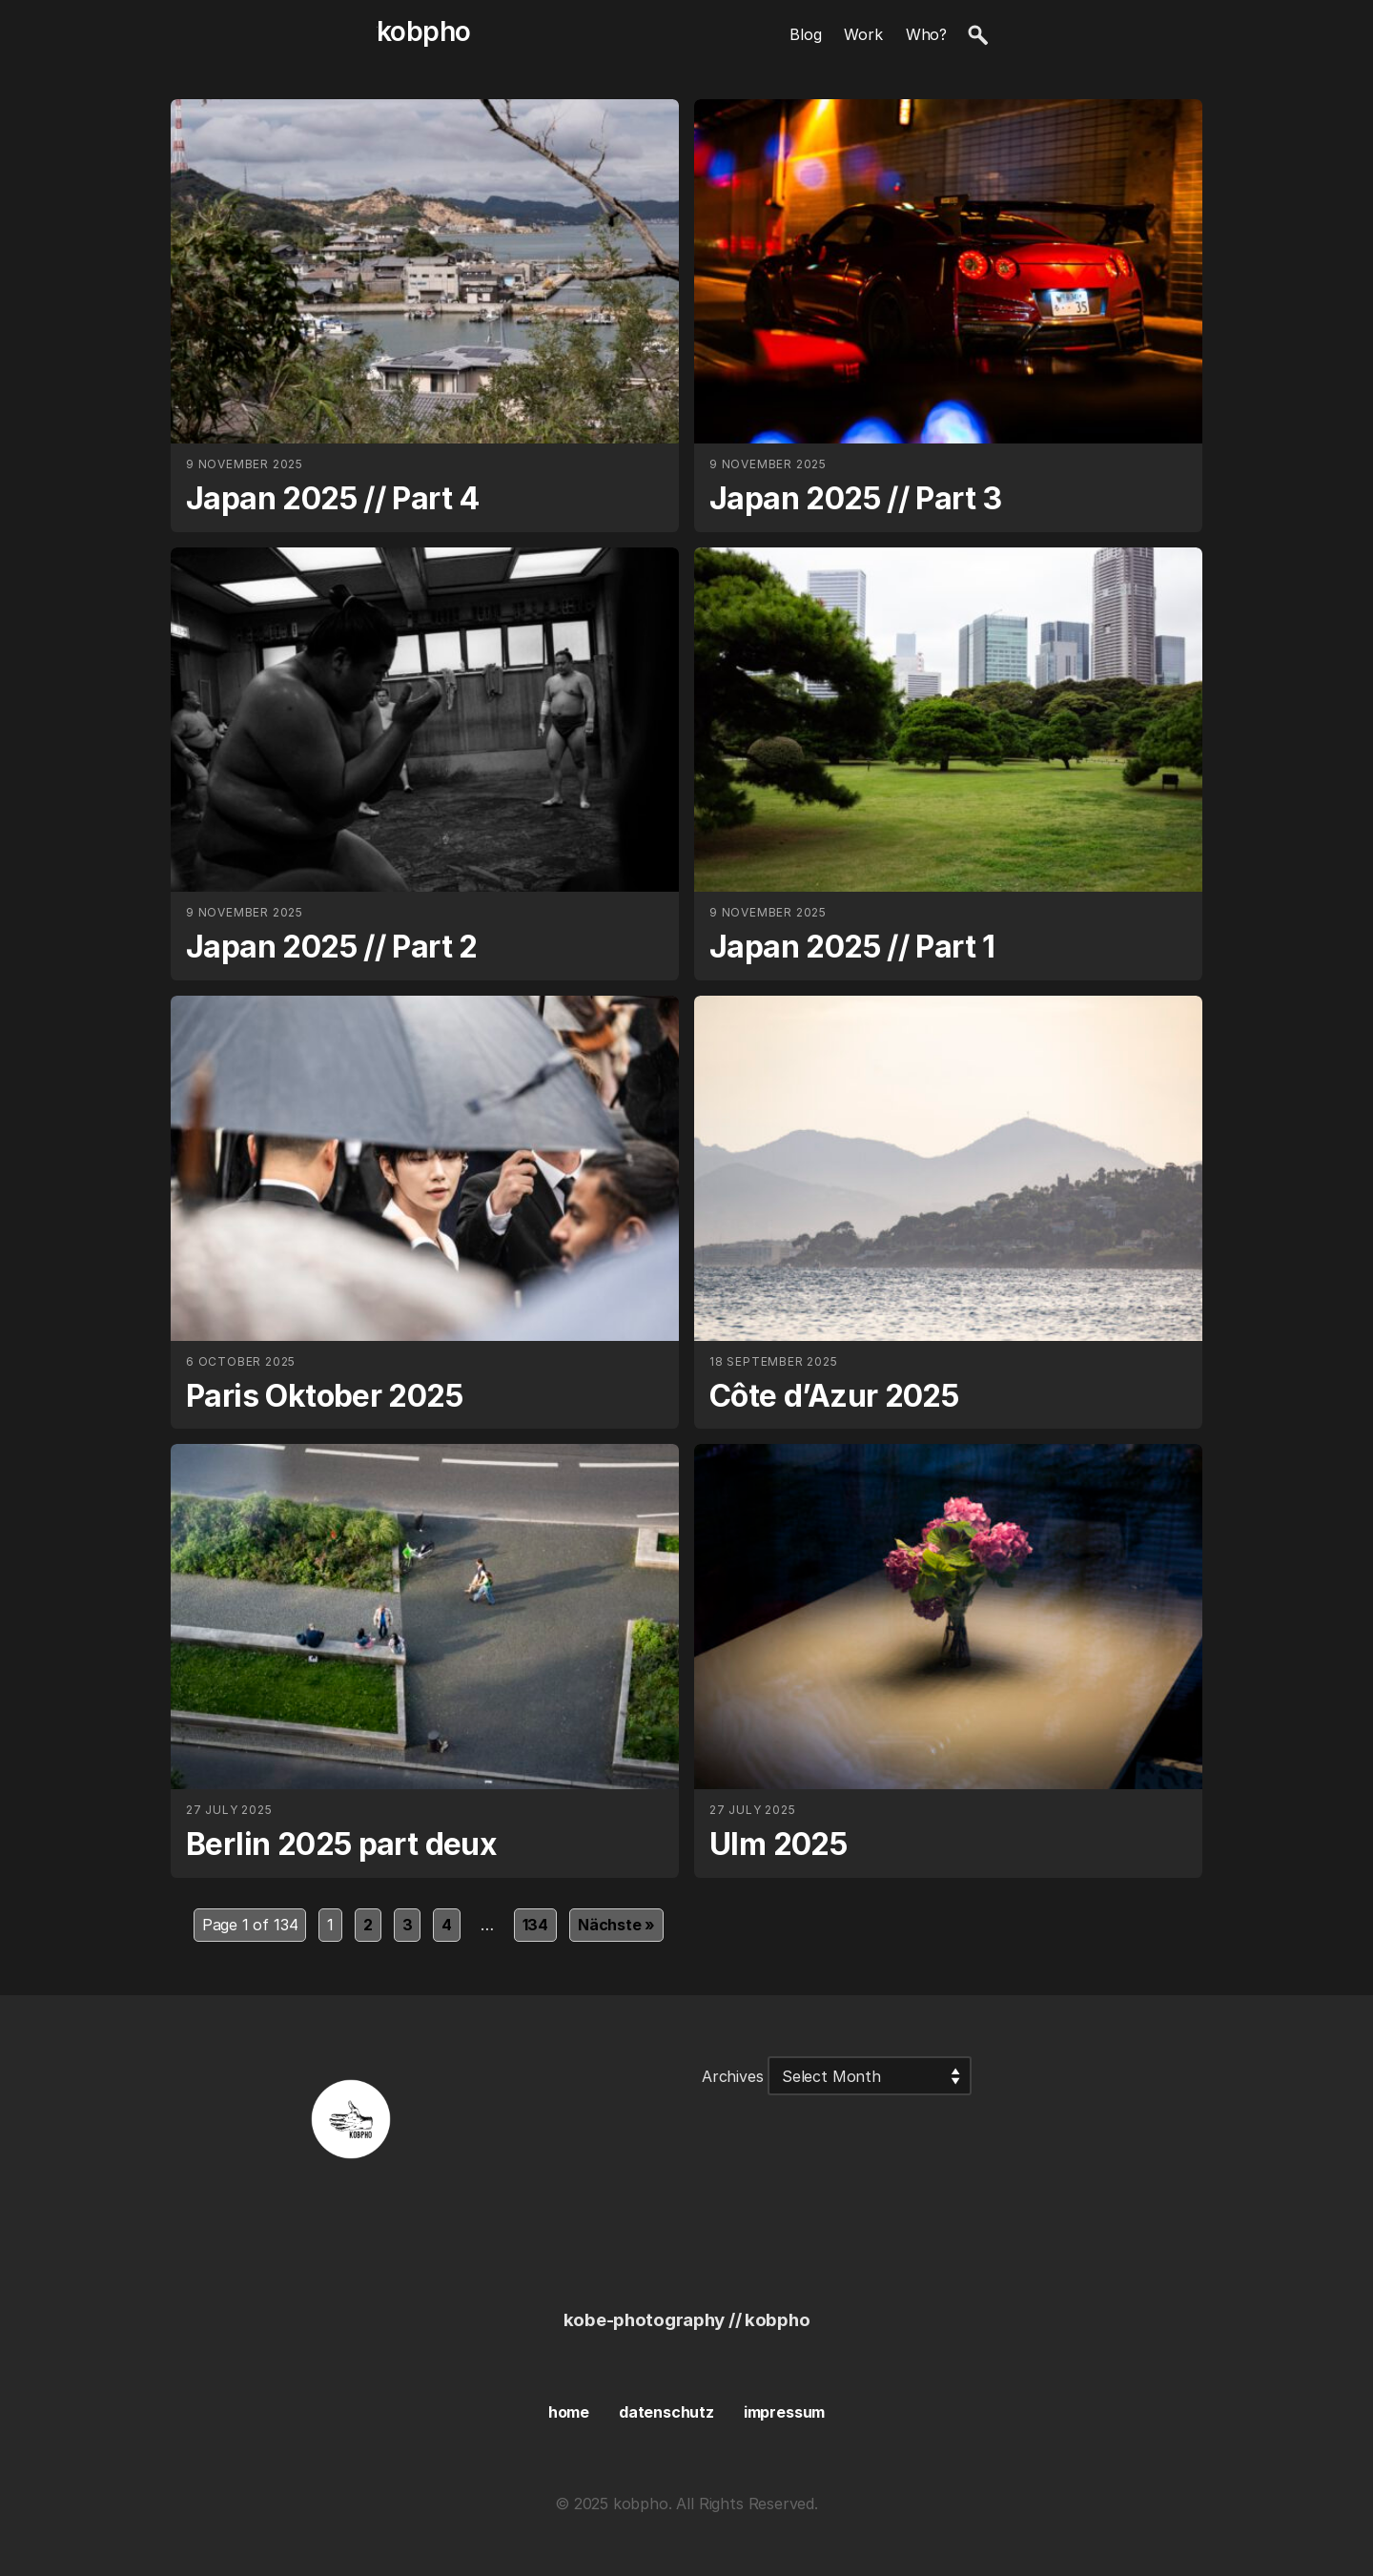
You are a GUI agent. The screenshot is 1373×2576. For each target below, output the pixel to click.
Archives (733, 2076)
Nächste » (616, 1924)
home (568, 2411)
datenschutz (666, 2411)
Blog (805, 34)
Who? (926, 34)
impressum (784, 2411)
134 (535, 1924)
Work (863, 34)
